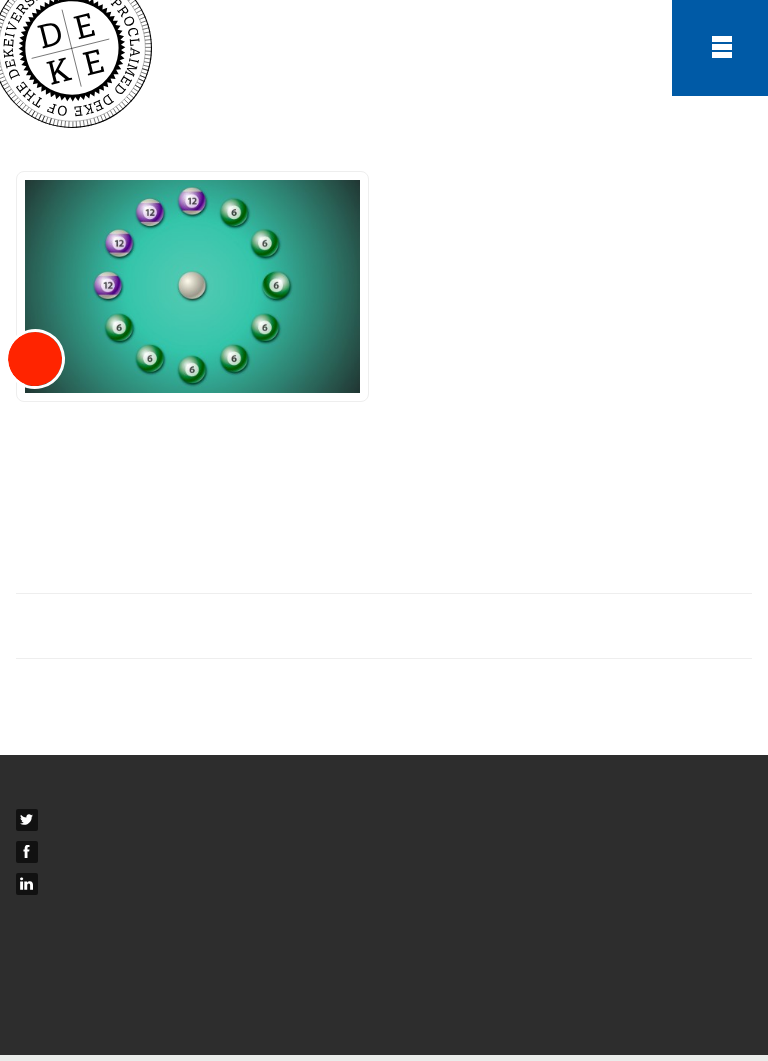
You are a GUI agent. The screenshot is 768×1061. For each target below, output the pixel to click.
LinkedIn (72, 888)
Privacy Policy (64, 984)
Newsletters (57, 920)
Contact (43, 792)
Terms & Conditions (83, 952)
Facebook (76, 856)
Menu (720, 48)
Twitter (66, 824)
